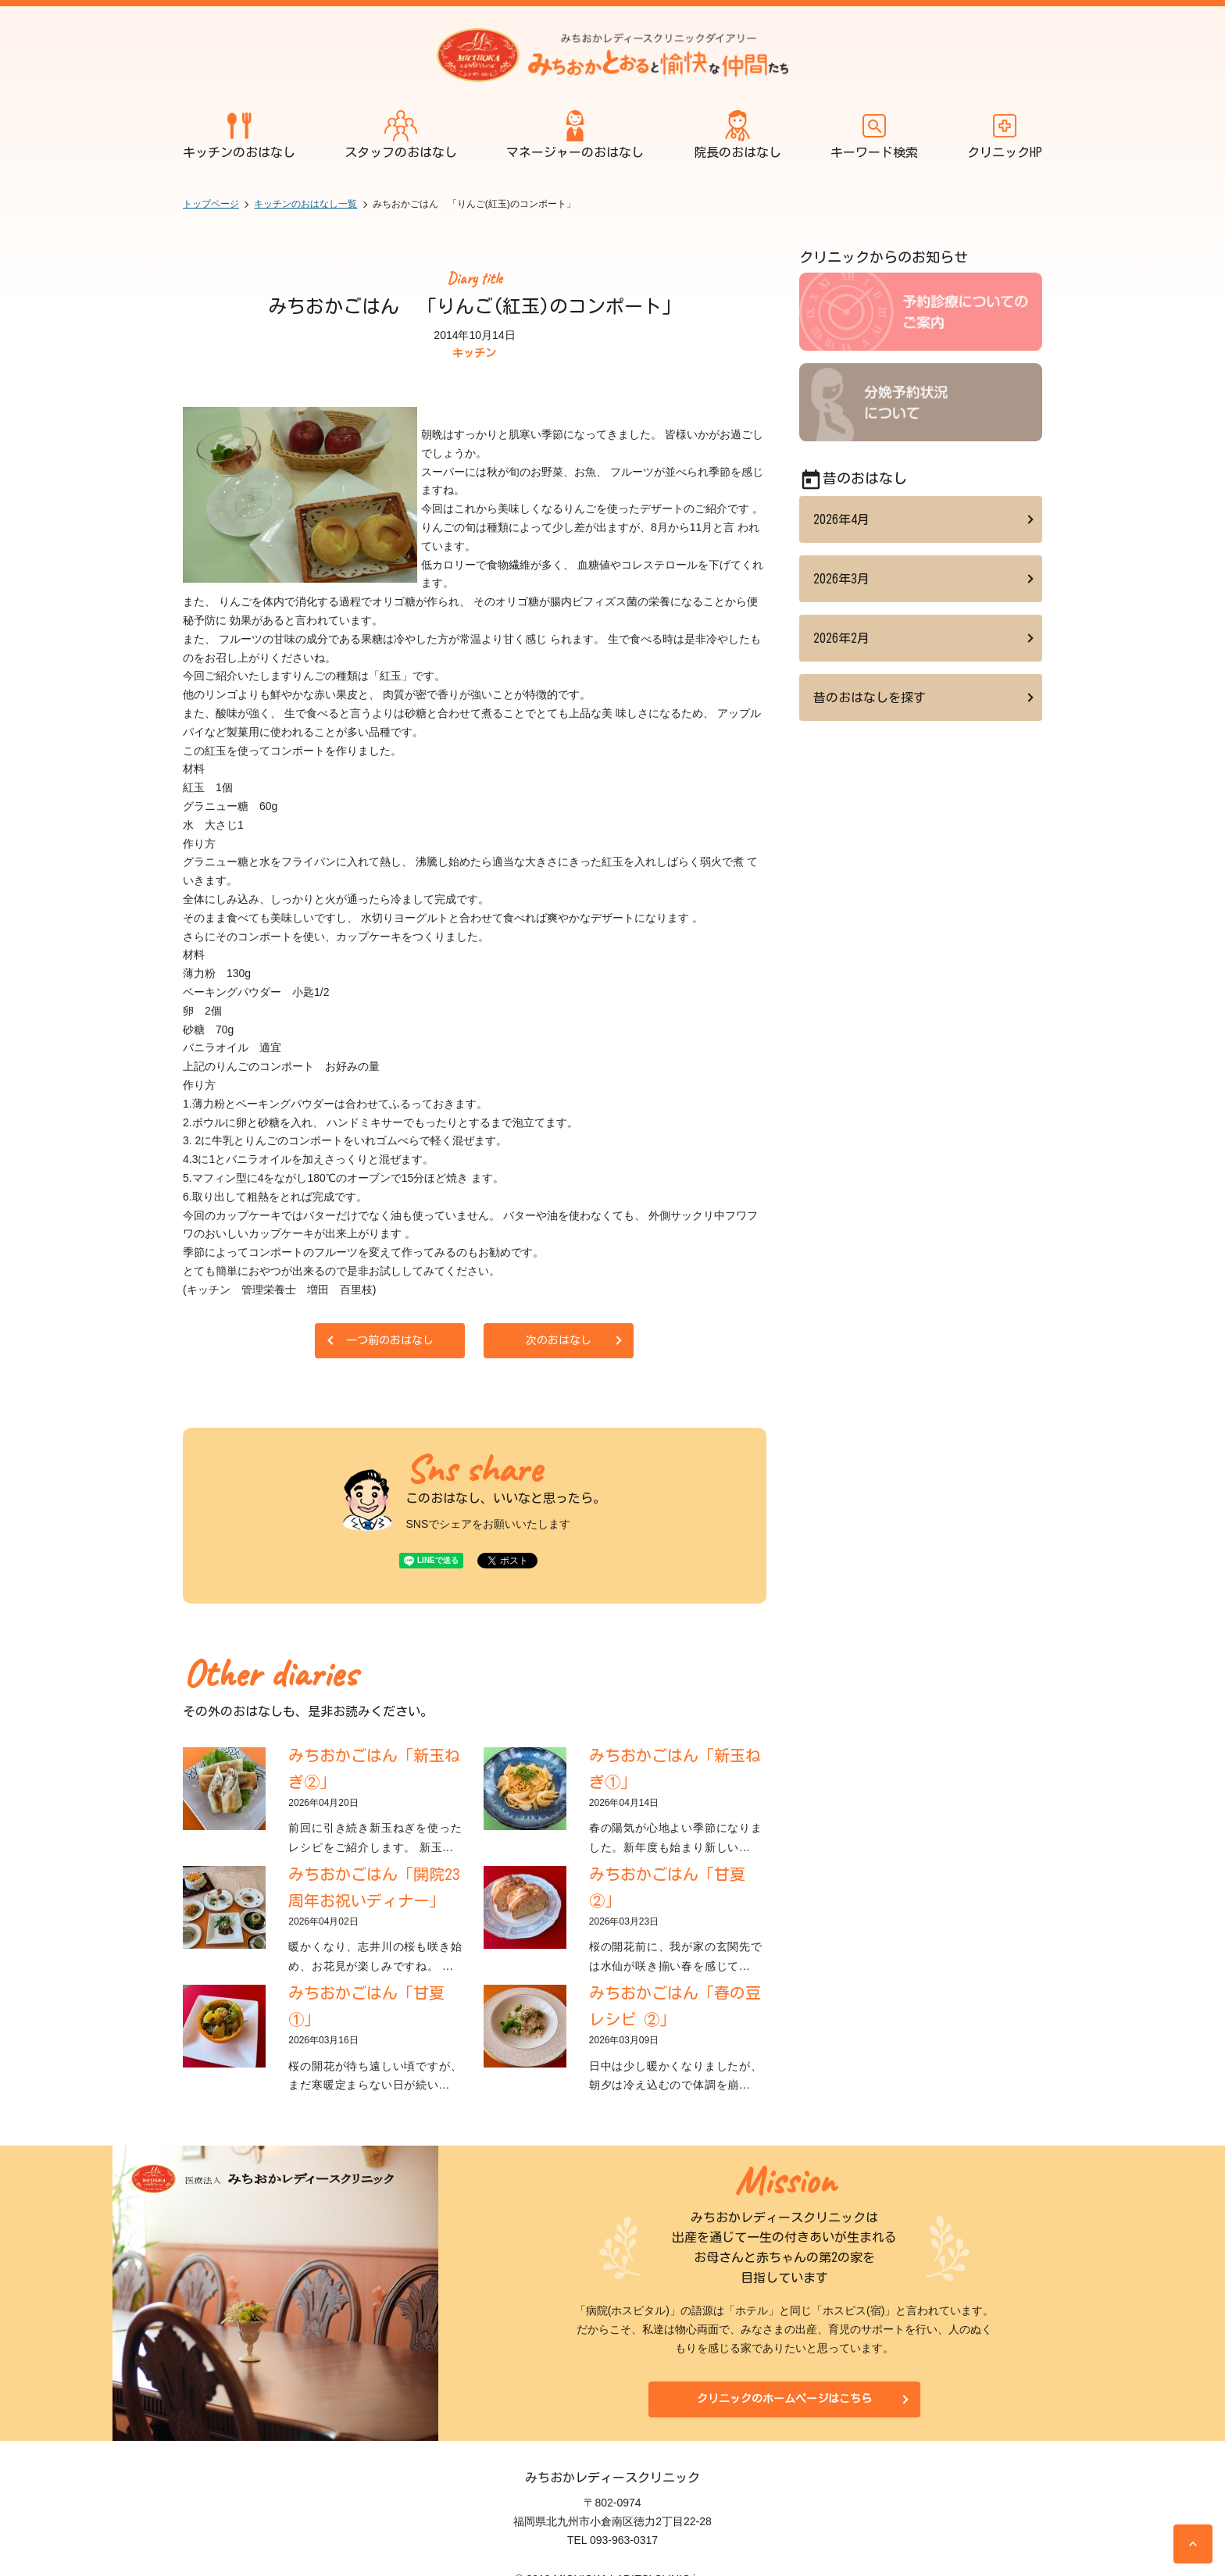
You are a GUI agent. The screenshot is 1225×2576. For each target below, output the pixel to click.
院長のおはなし (737, 134)
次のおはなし (558, 1340)
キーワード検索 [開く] (874, 134)
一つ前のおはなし (390, 1340)
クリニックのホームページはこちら (784, 2398)
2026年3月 (841, 579)
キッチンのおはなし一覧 (305, 203)
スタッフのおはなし (401, 134)
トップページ (211, 203)
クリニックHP (1004, 134)
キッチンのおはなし (239, 134)
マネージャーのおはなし (575, 134)
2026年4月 (841, 519)
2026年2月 (841, 638)
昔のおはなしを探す (869, 697)
